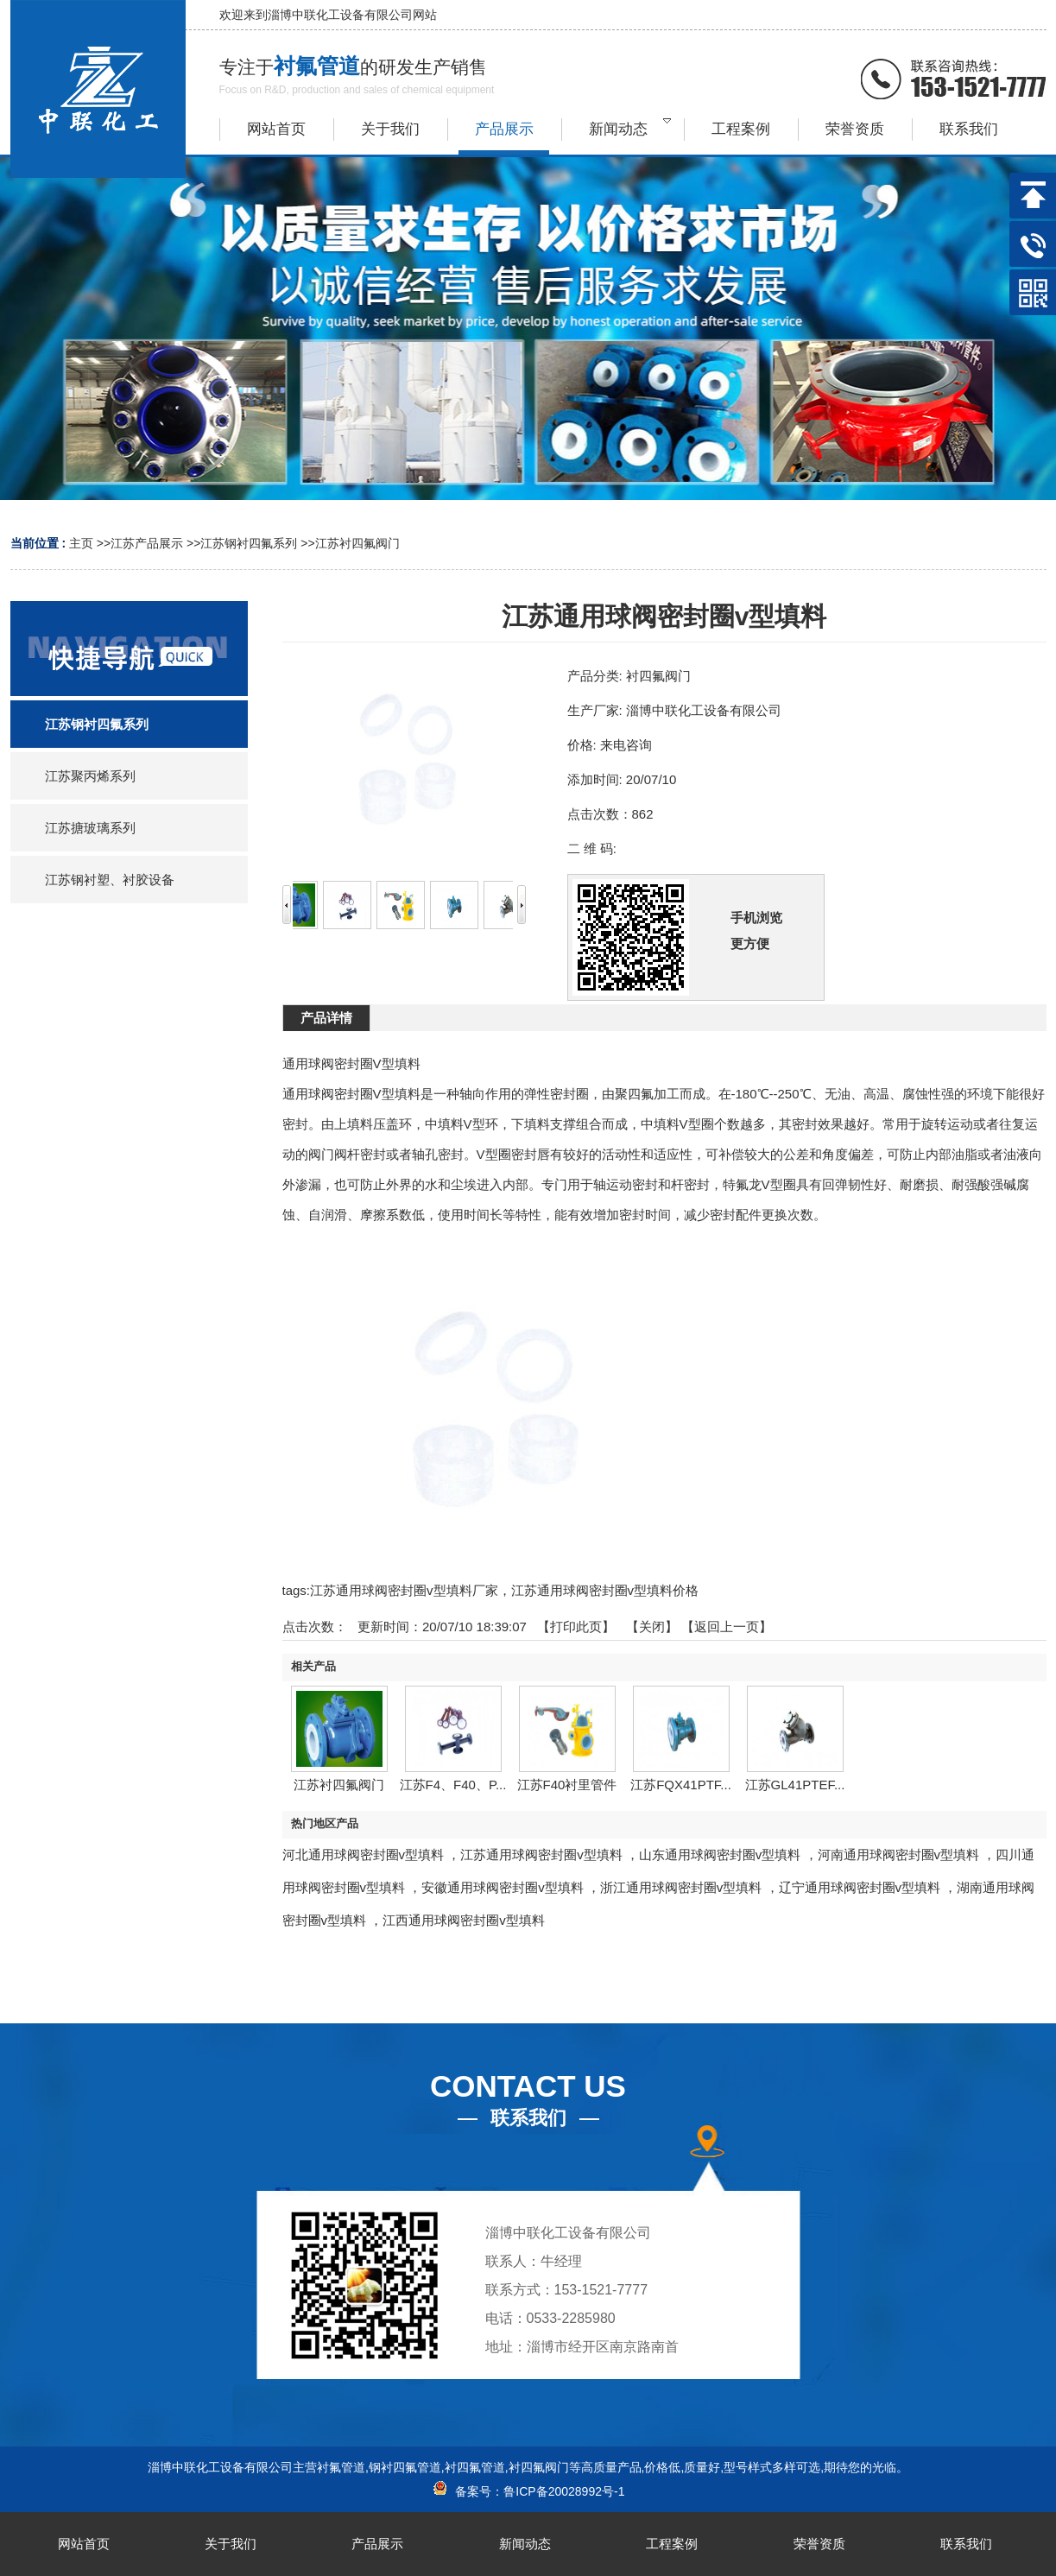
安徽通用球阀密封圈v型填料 (502, 1887)
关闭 (652, 1626)
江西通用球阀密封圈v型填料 (464, 1920)
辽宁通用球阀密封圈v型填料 (860, 1887)
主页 (81, 543)
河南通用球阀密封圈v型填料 (899, 1854)
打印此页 (576, 1626)
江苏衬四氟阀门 (357, 543)
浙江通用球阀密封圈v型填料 (681, 1887)
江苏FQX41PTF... (680, 1784)
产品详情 (326, 1017)
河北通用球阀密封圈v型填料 (363, 1854)
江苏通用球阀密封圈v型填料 (541, 1854)
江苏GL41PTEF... (795, 1784)
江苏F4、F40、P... (453, 1784)
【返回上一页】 (726, 1626)
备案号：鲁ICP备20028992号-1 (528, 2491)
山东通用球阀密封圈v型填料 (720, 1854)
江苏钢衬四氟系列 (248, 543)
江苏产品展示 (147, 543)
